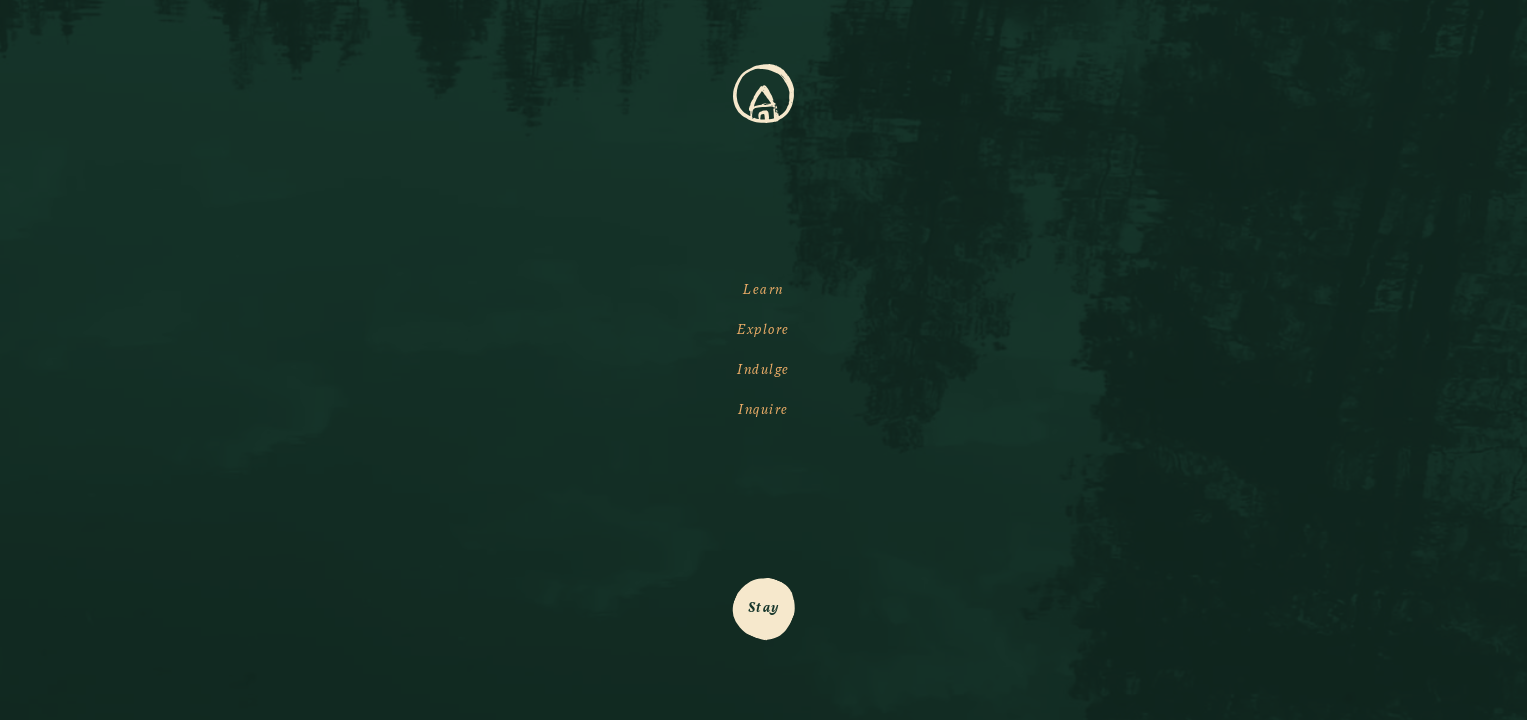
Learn (763, 289)
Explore (763, 329)
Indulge (763, 369)
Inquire (763, 409)
